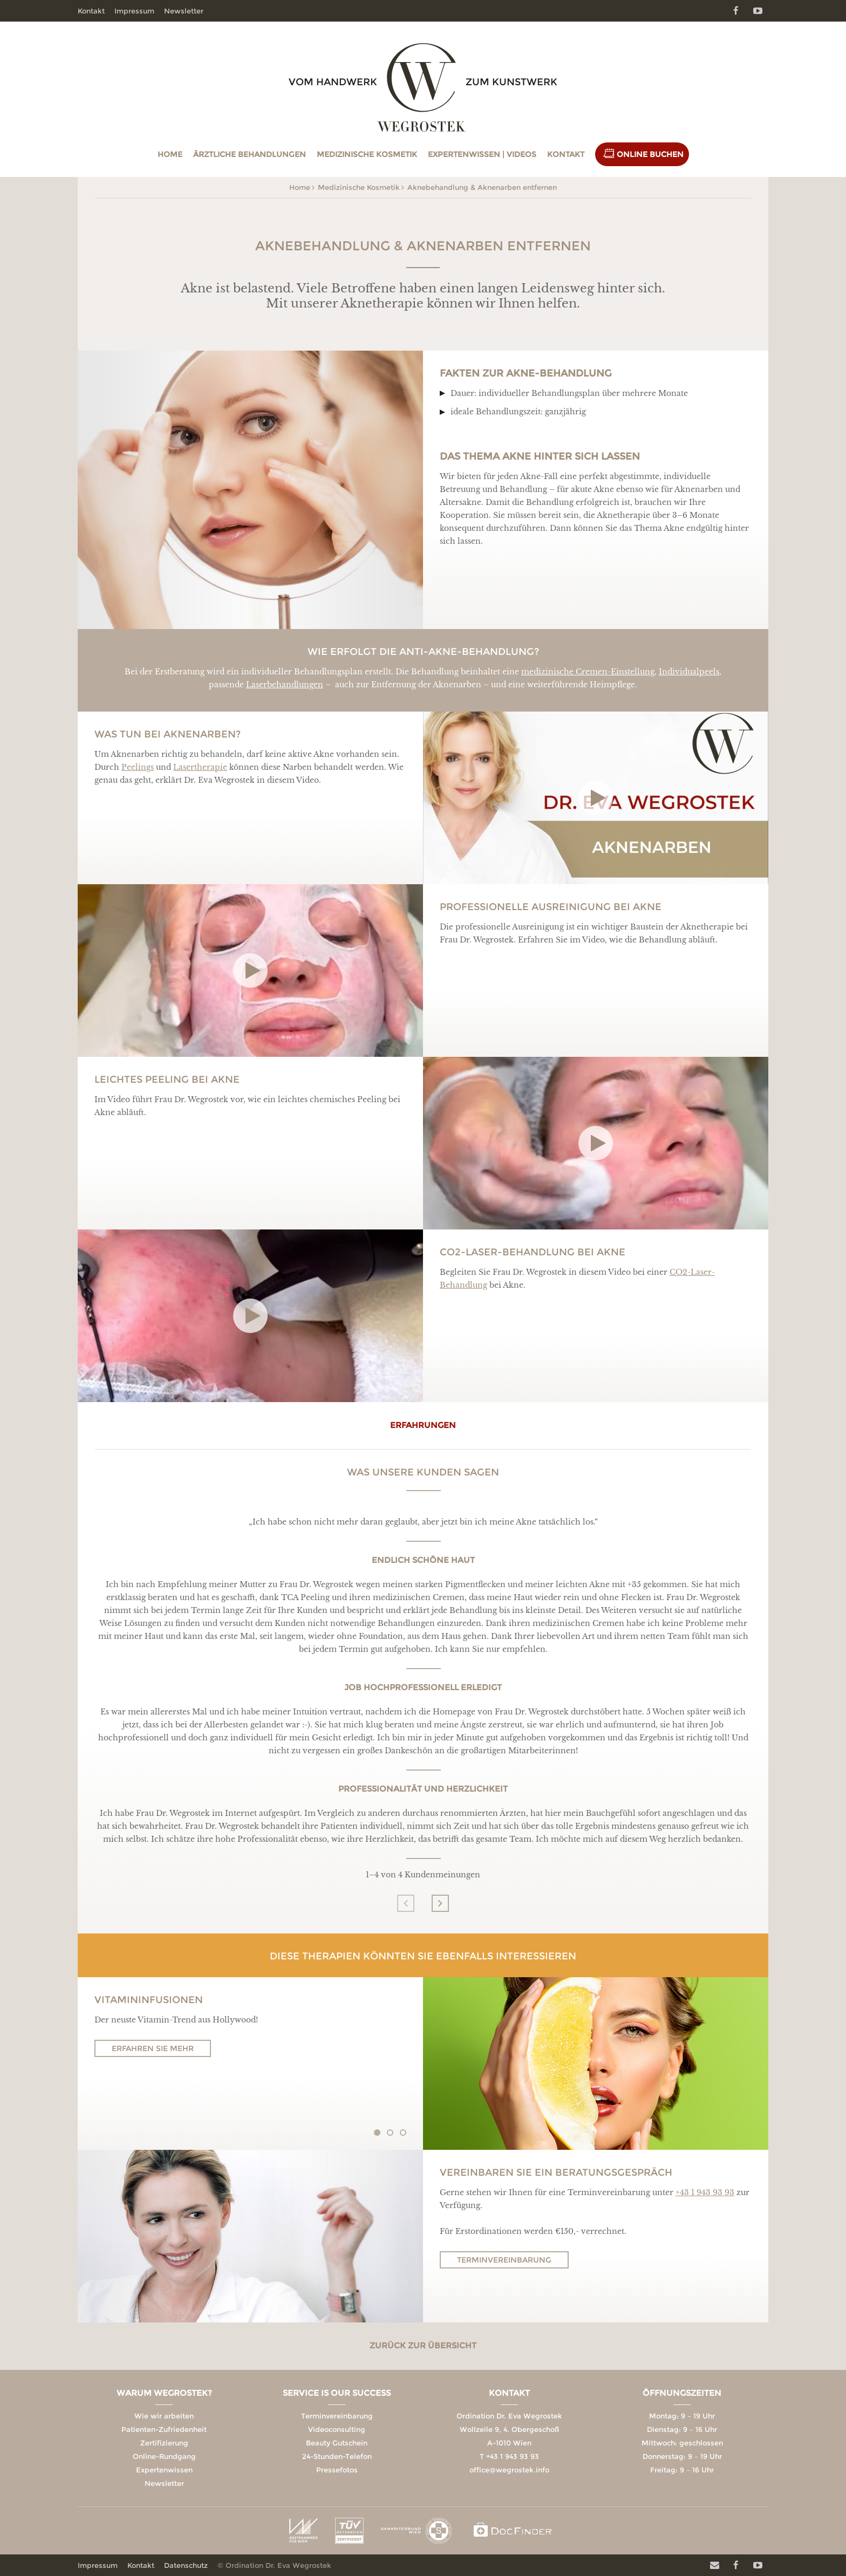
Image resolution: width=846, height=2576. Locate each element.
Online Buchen (650, 154)
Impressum (134, 10)
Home (170, 154)
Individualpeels (689, 672)
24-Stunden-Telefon (337, 2456)
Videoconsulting (336, 2429)
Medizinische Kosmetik (367, 154)
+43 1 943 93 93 (705, 2192)
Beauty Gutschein (336, 2442)
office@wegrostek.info (509, 2469)
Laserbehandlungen (284, 684)
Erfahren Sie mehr (153, 2048)
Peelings (137, 767)
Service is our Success (337, 2393)
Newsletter (183, 10)
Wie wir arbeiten (164, 2415)
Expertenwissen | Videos (482, 154)
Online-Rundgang (164, 2456)
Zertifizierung (164, 2442)
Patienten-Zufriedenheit (164, 2429)
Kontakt (565, 154)
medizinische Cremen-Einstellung (587, 672)
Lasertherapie (200, 767)
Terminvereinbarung (504, 2260)
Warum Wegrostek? (164, 2393)
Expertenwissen (164, 2469)
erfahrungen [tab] (423, 1425)
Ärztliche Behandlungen (249, 154)
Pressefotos (337, 2469)
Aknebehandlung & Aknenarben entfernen (482, 187)
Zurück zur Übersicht (423, 2345)
